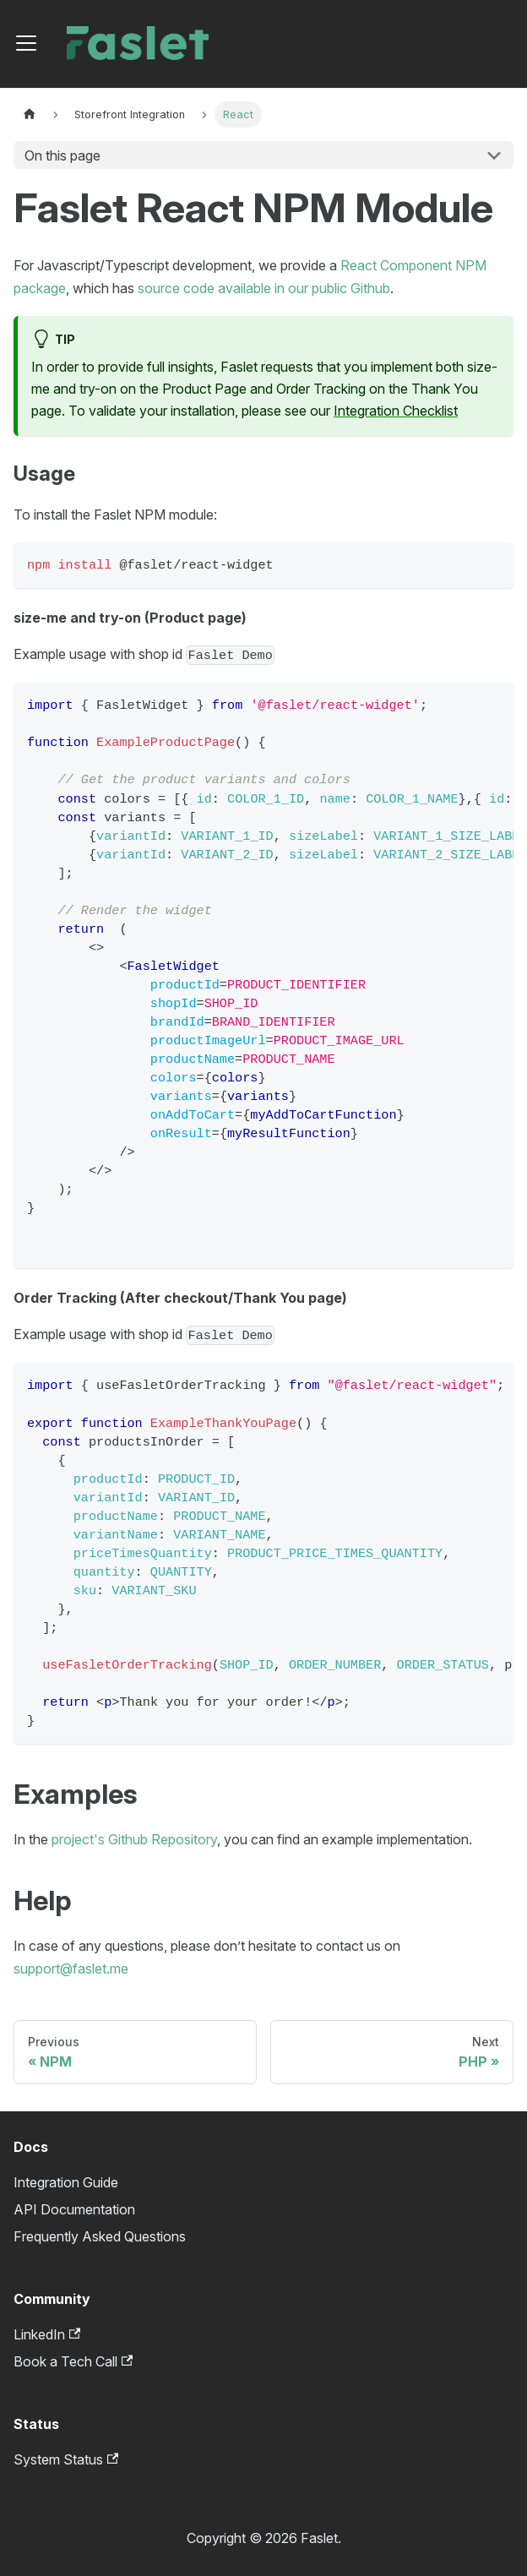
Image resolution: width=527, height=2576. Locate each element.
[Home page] (30, 114)
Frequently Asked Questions (100, 2236)
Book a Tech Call (73, 2361)
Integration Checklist (396, 410)
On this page (62, 155)
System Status (66, 2459)
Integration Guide (66, 2182)
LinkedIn (47, 2334)
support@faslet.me (71, 1968)
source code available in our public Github (264, 288)
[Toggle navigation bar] (26, 43)
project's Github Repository (134, 1839)
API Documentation (74, 2209)
